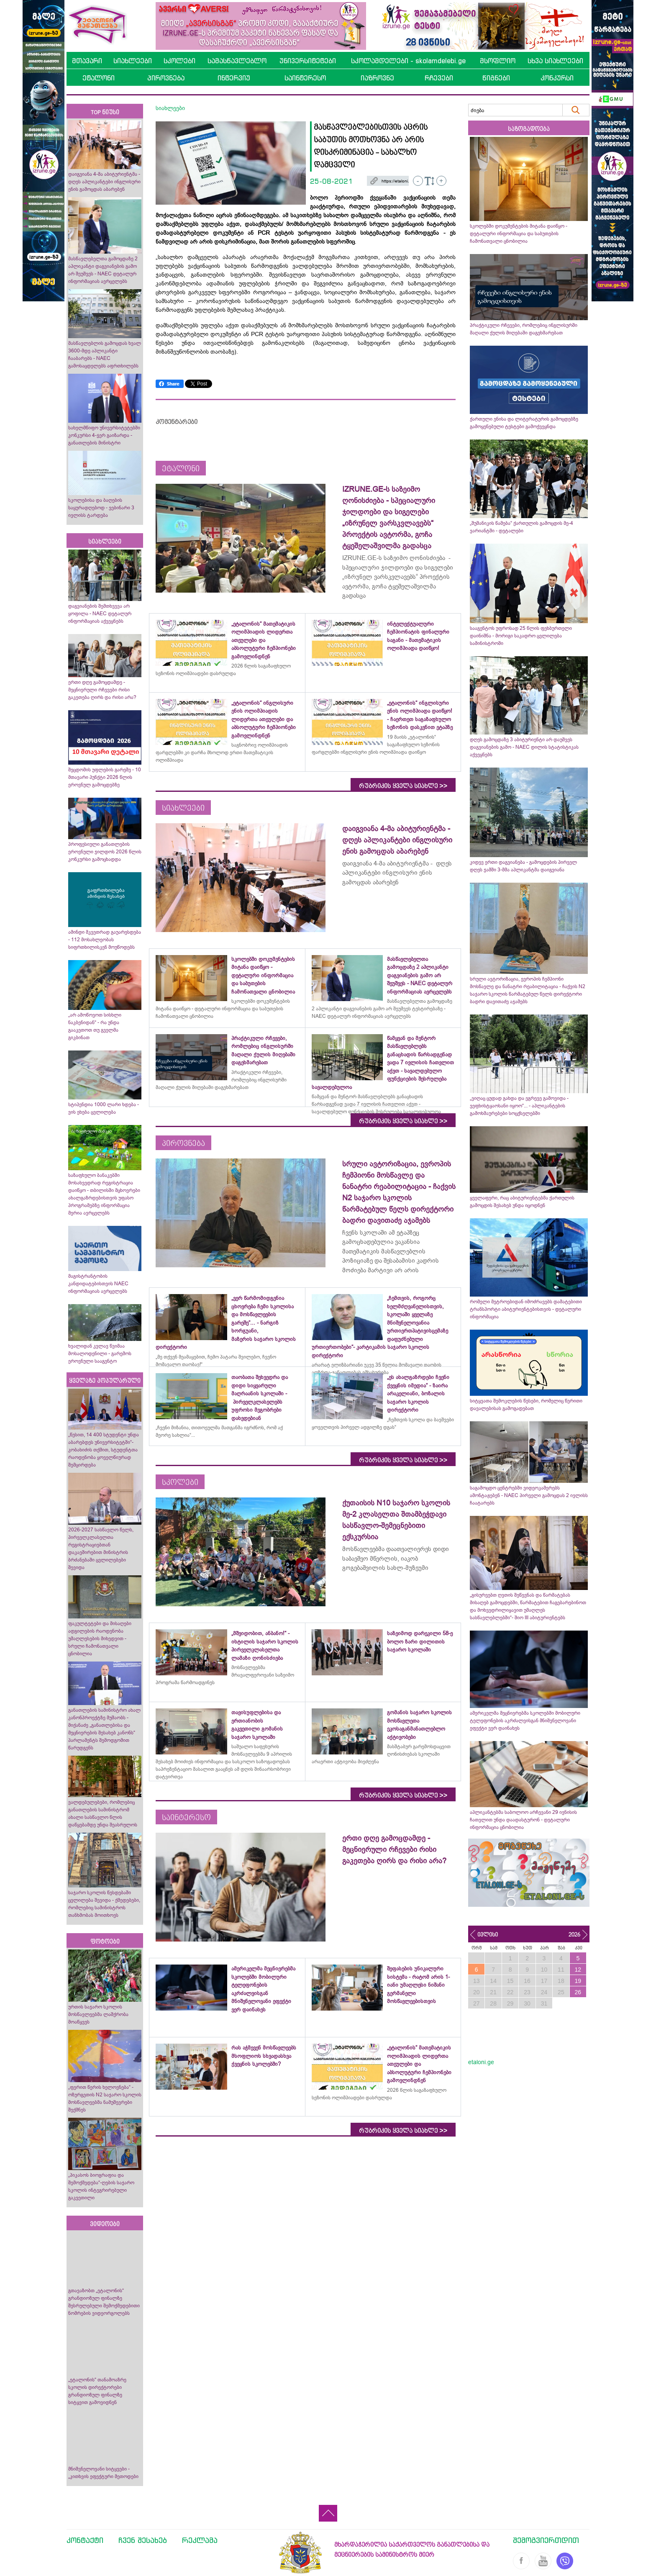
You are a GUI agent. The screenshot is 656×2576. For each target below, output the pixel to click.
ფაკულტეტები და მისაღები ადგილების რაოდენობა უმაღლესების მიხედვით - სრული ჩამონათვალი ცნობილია (99, 1639)
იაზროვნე (377, 78)
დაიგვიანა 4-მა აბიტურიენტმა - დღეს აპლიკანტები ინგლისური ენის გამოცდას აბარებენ (104, 181)
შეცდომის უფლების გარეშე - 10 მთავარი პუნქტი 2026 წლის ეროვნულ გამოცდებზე (104, 777)
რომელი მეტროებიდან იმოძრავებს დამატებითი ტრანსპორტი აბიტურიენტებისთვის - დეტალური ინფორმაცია (526, 1309)
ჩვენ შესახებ (142, 2540)
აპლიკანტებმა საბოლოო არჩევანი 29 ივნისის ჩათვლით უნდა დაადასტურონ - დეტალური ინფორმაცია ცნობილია (523, 1819)
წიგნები (496, 78)
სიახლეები (132, 61)
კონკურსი (557, 78)
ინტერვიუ (234, 78)
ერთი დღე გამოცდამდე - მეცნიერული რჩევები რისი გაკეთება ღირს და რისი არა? (103, 689)
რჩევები (439, 78)
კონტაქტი (85, 2540)
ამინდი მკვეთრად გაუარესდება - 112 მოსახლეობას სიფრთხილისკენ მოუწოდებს (104, 939)
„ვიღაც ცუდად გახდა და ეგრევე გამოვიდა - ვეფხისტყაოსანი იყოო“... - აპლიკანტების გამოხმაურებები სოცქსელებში (519, 1105)
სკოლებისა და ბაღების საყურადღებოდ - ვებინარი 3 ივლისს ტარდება (101, 507)
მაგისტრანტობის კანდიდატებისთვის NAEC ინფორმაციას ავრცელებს (98, 1283)
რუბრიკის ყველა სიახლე (403, 786)
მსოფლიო (497, 61)
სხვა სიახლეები (555, 61)
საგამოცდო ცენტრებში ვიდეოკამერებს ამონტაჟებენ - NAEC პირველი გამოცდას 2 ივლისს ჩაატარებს (529, 1495)
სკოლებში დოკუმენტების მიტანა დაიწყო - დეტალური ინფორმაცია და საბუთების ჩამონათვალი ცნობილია (518, 233)
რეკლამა (200, 2540)
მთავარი (87, 61)
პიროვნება (165, 78)
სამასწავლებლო (237, 61)
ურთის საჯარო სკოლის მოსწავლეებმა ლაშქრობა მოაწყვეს (98, 2014)
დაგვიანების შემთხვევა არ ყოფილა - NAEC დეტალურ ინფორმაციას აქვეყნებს (99, 613)
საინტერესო (305, 78)
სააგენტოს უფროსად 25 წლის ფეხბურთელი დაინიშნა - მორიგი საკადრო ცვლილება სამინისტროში (521, 635)
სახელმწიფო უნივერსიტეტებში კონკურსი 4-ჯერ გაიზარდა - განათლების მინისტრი (104, 435)
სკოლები (179, 61)
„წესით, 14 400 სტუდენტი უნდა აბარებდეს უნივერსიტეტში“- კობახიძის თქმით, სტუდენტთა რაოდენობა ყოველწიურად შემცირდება (103, 1450)
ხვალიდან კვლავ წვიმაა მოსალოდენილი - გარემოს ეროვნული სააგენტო (99, 1353)
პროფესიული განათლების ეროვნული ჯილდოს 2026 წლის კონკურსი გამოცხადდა (104, 851)
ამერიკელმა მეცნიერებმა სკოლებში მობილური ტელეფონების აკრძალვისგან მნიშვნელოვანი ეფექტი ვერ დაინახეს (525, 1720)
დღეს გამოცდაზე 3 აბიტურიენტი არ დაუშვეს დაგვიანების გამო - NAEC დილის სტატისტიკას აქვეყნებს (524, 747)
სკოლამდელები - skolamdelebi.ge (408, 61)
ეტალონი (98, 78)
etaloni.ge (481, 2062)
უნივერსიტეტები (307, 61)
